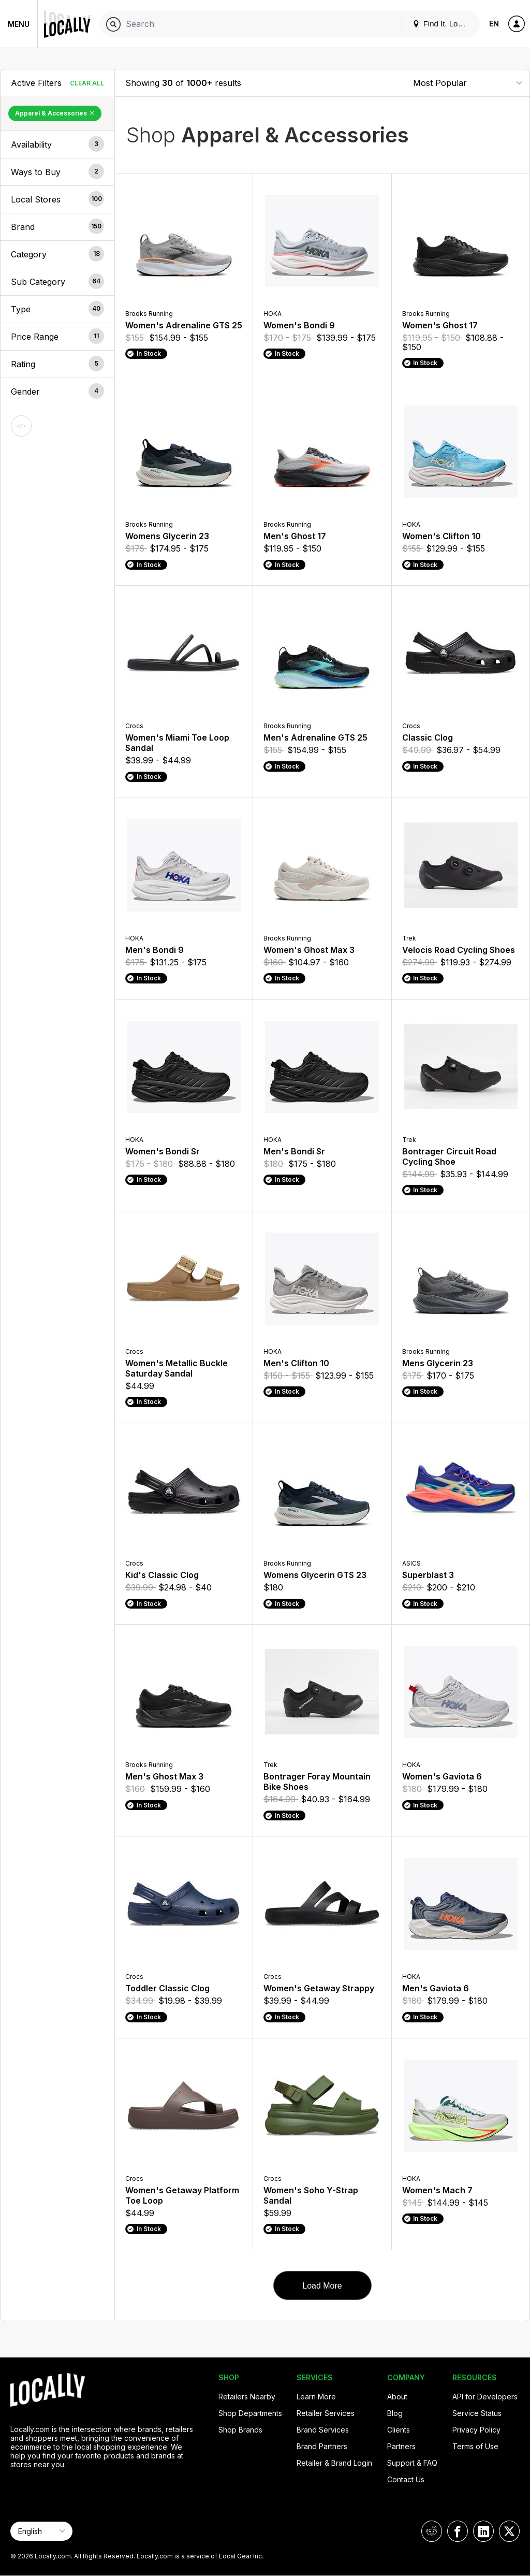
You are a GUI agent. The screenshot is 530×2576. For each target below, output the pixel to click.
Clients (398, 2429)
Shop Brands (240, 2429)
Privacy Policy (476, 2429)
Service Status (477, 2413)
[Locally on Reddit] (431, 2531)
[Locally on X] (509, 2531)
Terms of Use (475, 2446)
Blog (395, 2413)
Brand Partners (322, 2446)
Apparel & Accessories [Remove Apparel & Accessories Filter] (55, 113)
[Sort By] (467, 82)
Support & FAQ (412, 2462)
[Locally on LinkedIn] (483, 2531)
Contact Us (405, 2479)
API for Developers (485, 2396)
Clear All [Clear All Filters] (87, 83)
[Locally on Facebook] (457, 2531)
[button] (57, 144)
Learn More (316, 2396)
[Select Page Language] (41, 2531)
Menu (19, 24)
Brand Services (323, 2429)
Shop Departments (250, 2413)
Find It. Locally (443, 23)
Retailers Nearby (246, 2396)
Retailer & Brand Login (334, 2462)
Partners (401, 2446)
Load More (322, 2285)
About (397, 2396)
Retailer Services (326, 2413)
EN (494, 23)
